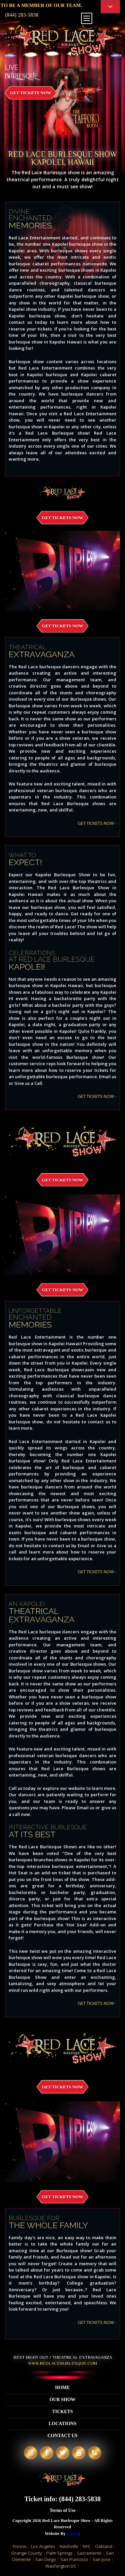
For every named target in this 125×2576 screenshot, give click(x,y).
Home (62, 2387)
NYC (87, 2546)
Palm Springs (59, 2553)
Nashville (69, 2546)
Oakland (103, 2546)
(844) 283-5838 (21, 15)
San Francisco (74, 2559)
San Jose (101, 2559)
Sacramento (89, 2553)
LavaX (73, 2533)
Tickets (62, 2411)
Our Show (62, 2399)
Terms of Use (62, 2510)
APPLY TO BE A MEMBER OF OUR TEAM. (59, 5)
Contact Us (62, 2435)
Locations (62, 2423)
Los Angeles (43, 2546)
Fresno (20, 2546)
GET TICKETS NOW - (97, 823)
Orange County (26, 2553)
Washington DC (60, 2566)
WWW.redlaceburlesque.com (62, 2363)
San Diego (45, 2559)
